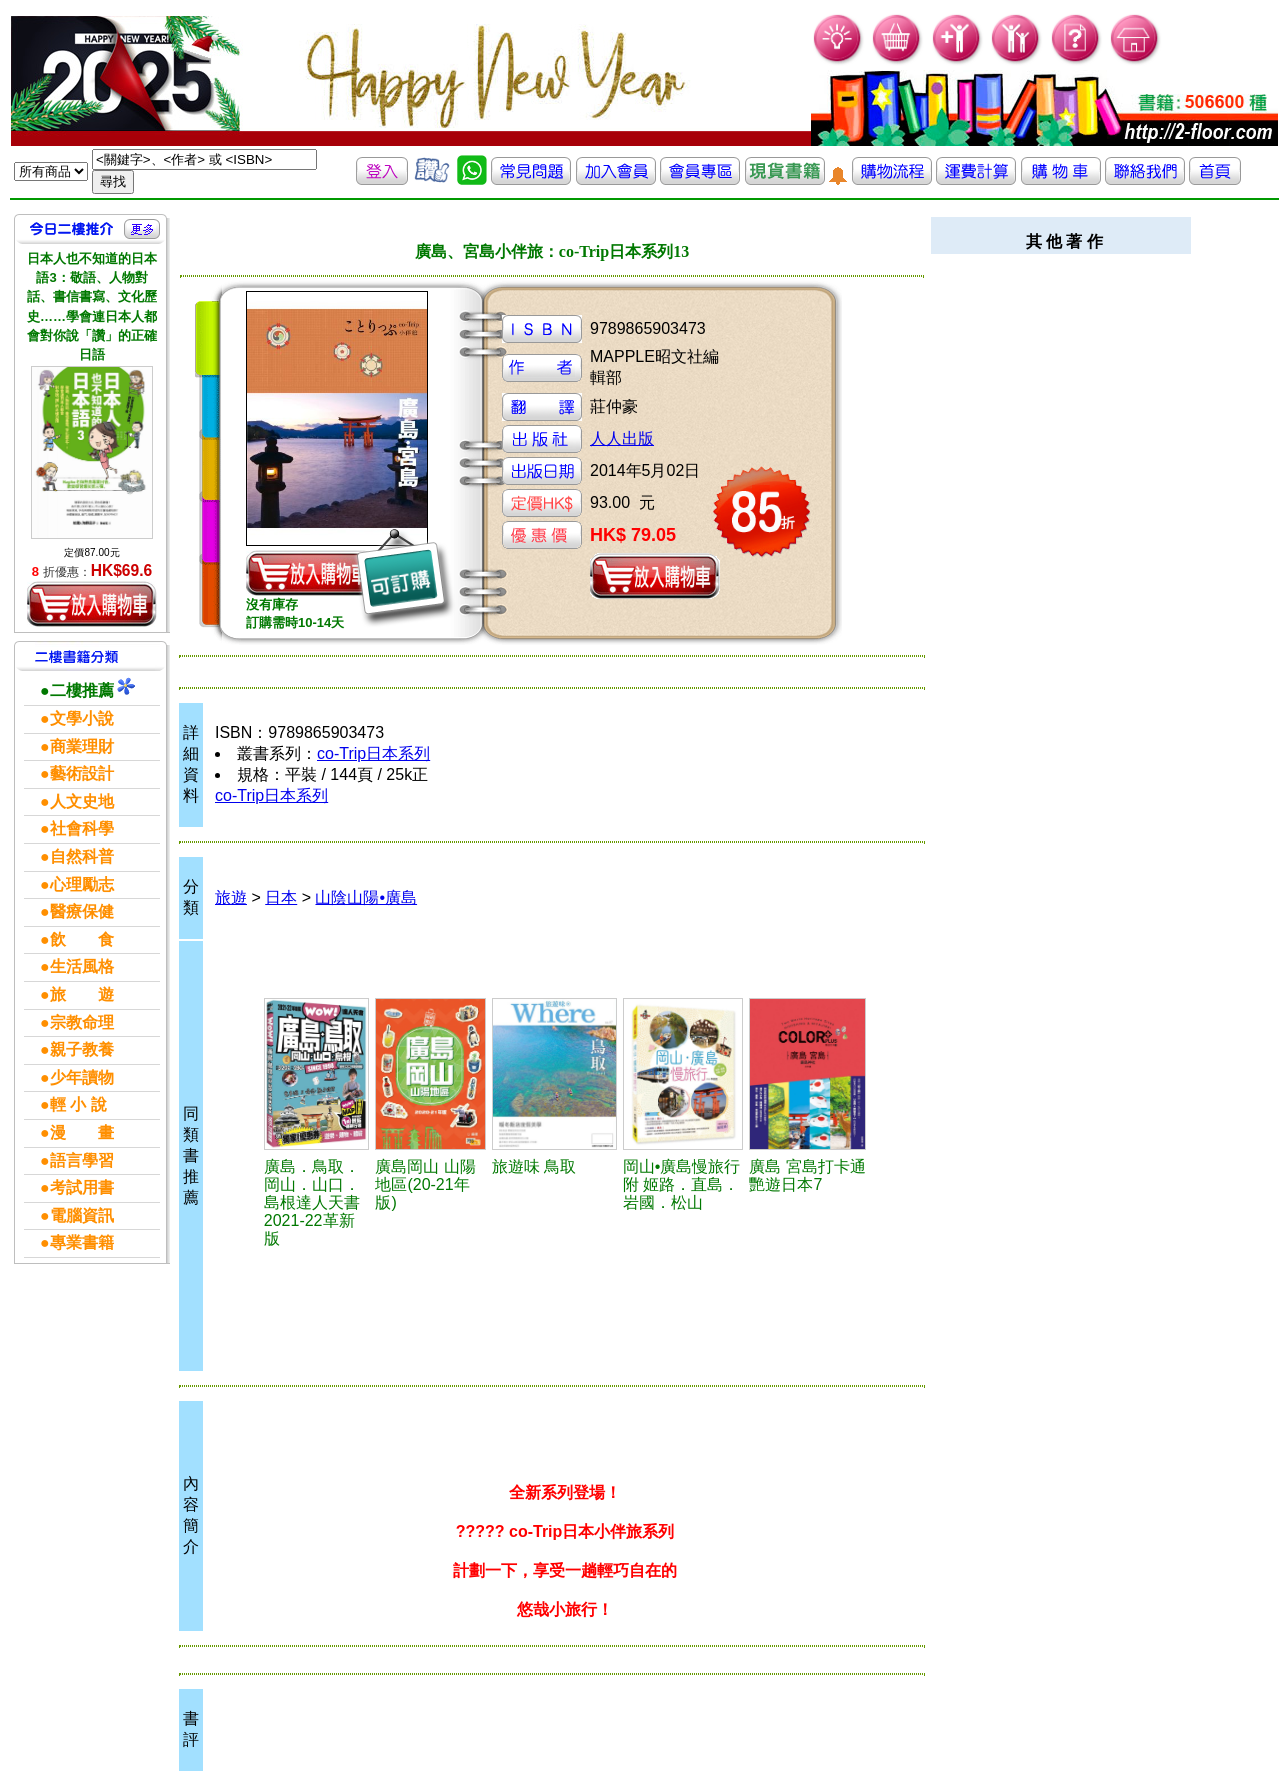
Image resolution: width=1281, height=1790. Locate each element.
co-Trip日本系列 (373, 753)
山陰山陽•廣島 (366, 897)
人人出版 (622, 438)
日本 (281, 897)
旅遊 (231, 897)
